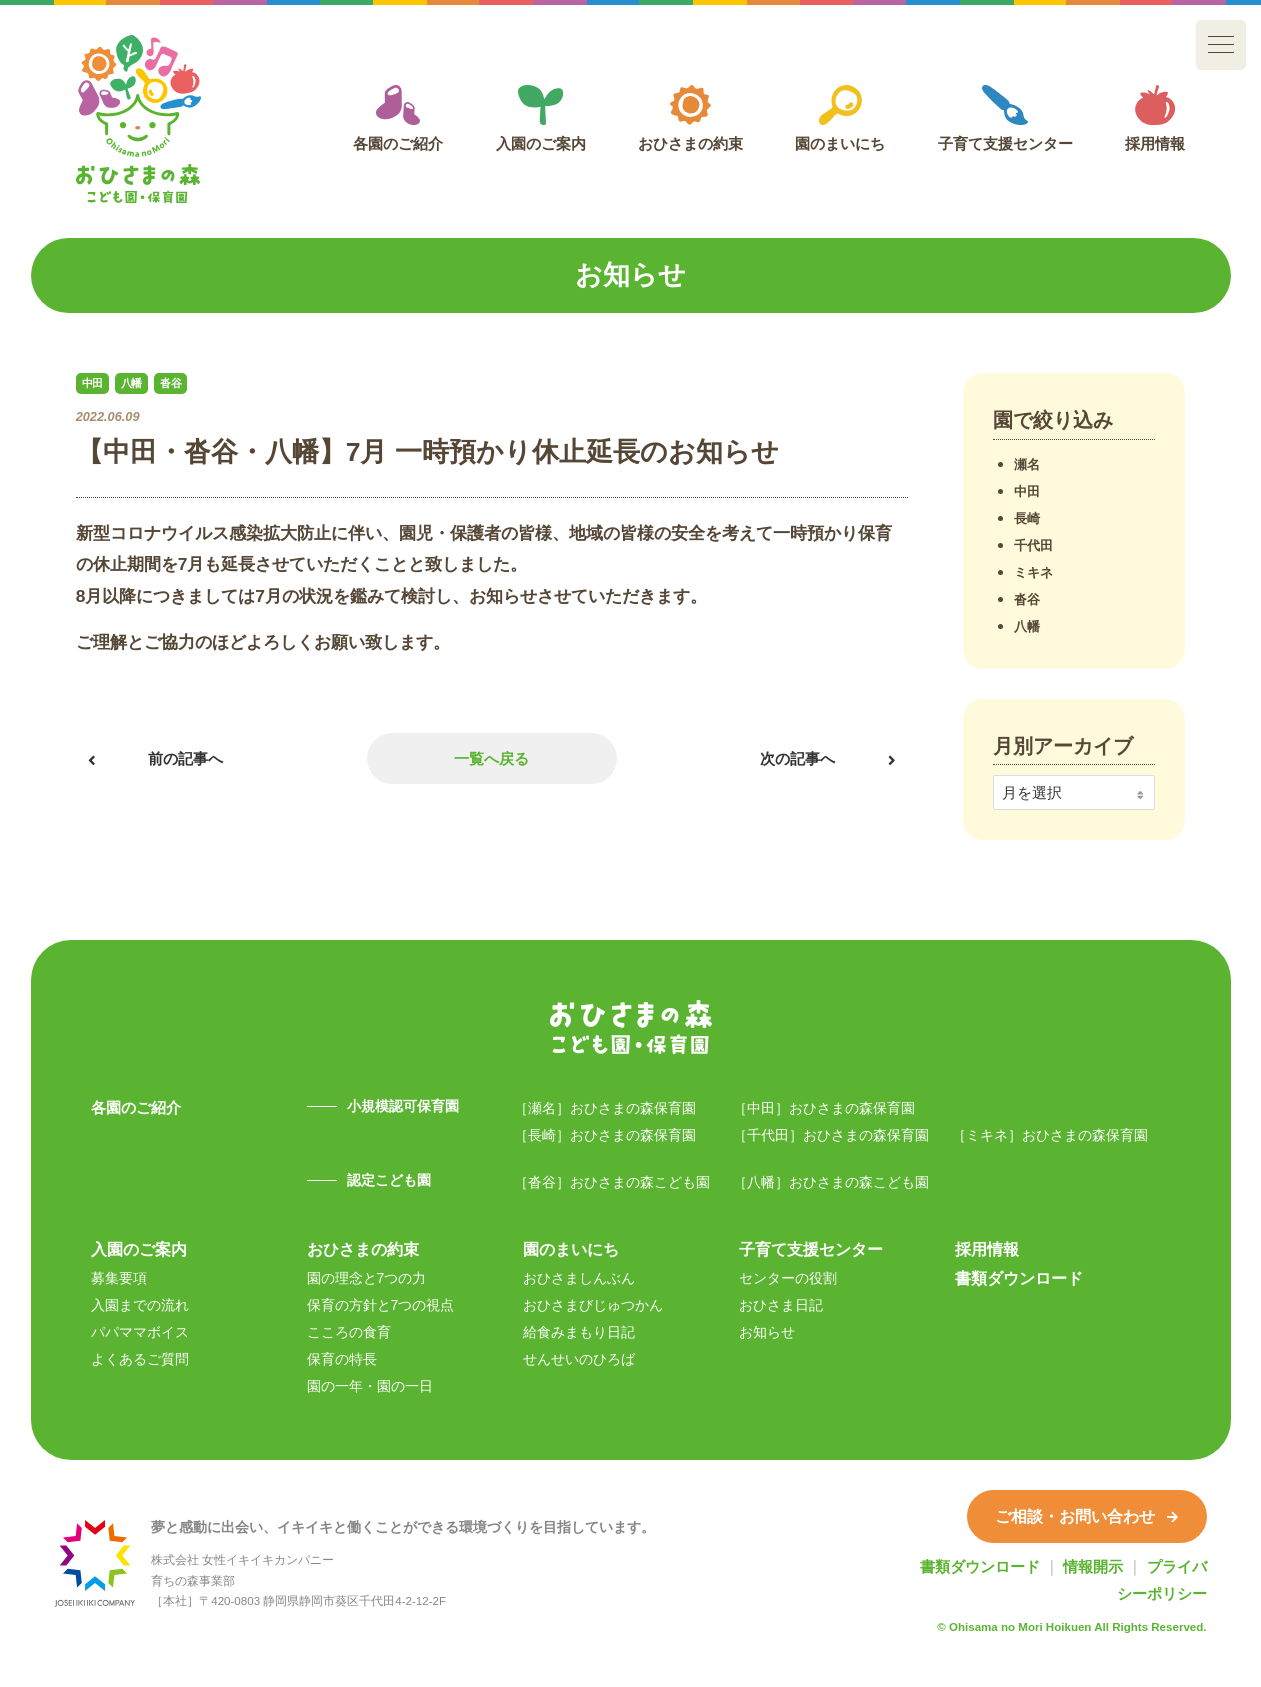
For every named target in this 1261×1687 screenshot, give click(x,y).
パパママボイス (140, 1332)
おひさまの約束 (690, 118)
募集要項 (119, 1278)
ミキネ (1033, 572)
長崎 (1027, 518)
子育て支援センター (1005, 118)
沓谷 (1027, 599)
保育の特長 (342, 1359)
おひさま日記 (781, 1305)
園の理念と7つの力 (367, 1278)
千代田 (1033, 545)
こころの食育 (349, 1332)
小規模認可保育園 (403, 1106)
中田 (1027, 491)
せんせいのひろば (579, 1359)
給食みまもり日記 (579, 1332)
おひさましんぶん (579, 1278)
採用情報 (1155, 118)
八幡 (1027, 626)
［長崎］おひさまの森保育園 (605, 1135)
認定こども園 (389, 1180)
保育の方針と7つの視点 (381, 1305)
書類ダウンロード (1019, 1278)
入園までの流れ (140, 1305)
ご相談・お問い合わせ (1086, 1516)
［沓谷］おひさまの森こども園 (612, 1182)
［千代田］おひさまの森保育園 (831, 1135)
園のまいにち (840, 118)
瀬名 (1027, 464)
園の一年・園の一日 (370, 1386)
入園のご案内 (541, 118)
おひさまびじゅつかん (593, 1305)
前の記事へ (185, 758)
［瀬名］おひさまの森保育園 (605, 1108)
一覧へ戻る (491, 758)
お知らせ (767, 1332)
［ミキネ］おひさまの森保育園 (1050, 1135)
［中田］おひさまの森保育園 (824, 1108)
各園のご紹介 (398, 118)
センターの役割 (788, 1278)
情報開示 (1093, 1566)
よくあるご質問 (140, 1359)
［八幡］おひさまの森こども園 (831, 1182)
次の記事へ (797, 758)
